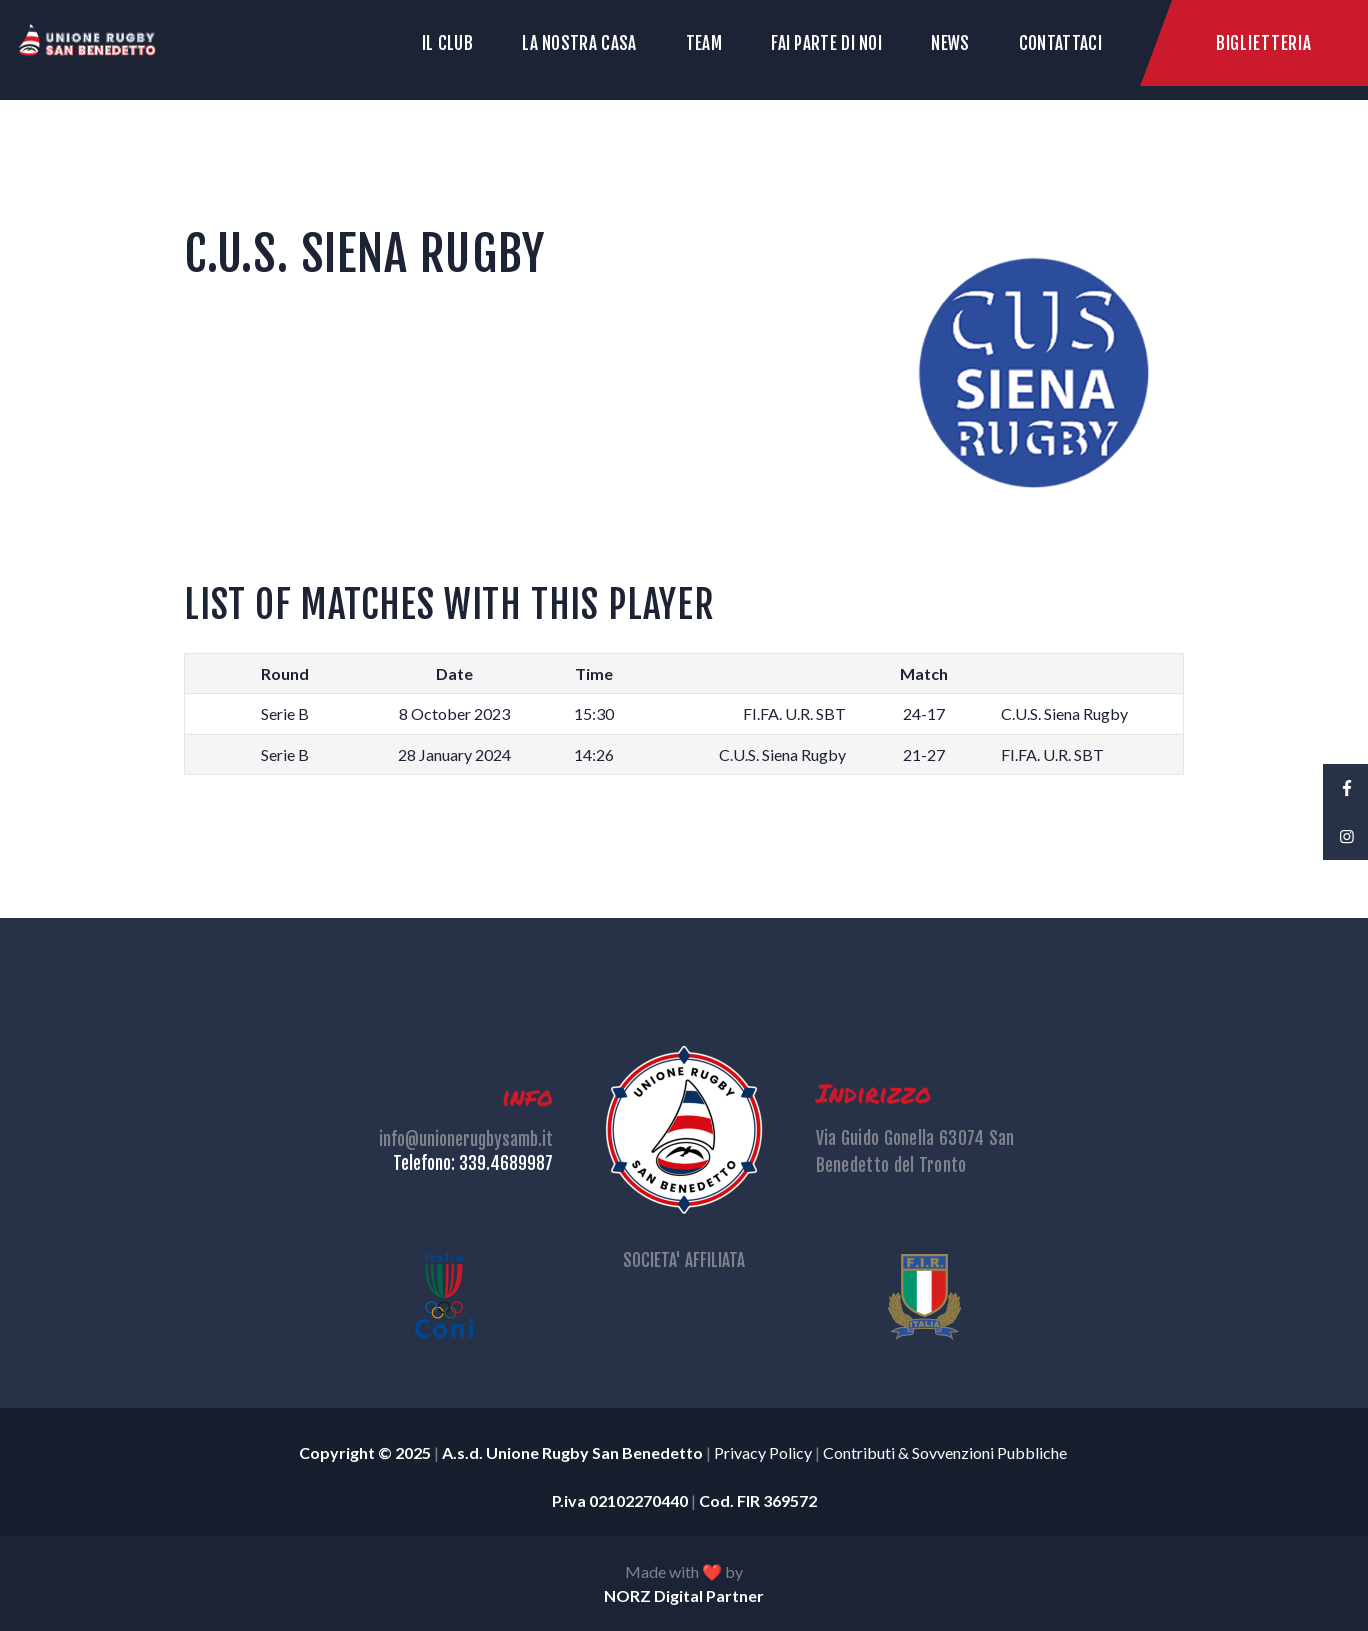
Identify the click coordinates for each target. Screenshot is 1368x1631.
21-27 (924, 754)
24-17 (924, 713)
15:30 (594, 713)
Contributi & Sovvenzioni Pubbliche (946, 1452)
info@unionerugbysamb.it (466, 1139)
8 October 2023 (454, 713)
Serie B (285, 713)
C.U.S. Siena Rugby (1064, 713)
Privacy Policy (763, 1452)
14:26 (594, 754)
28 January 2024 (454, 754)
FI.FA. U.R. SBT (794, 713)
